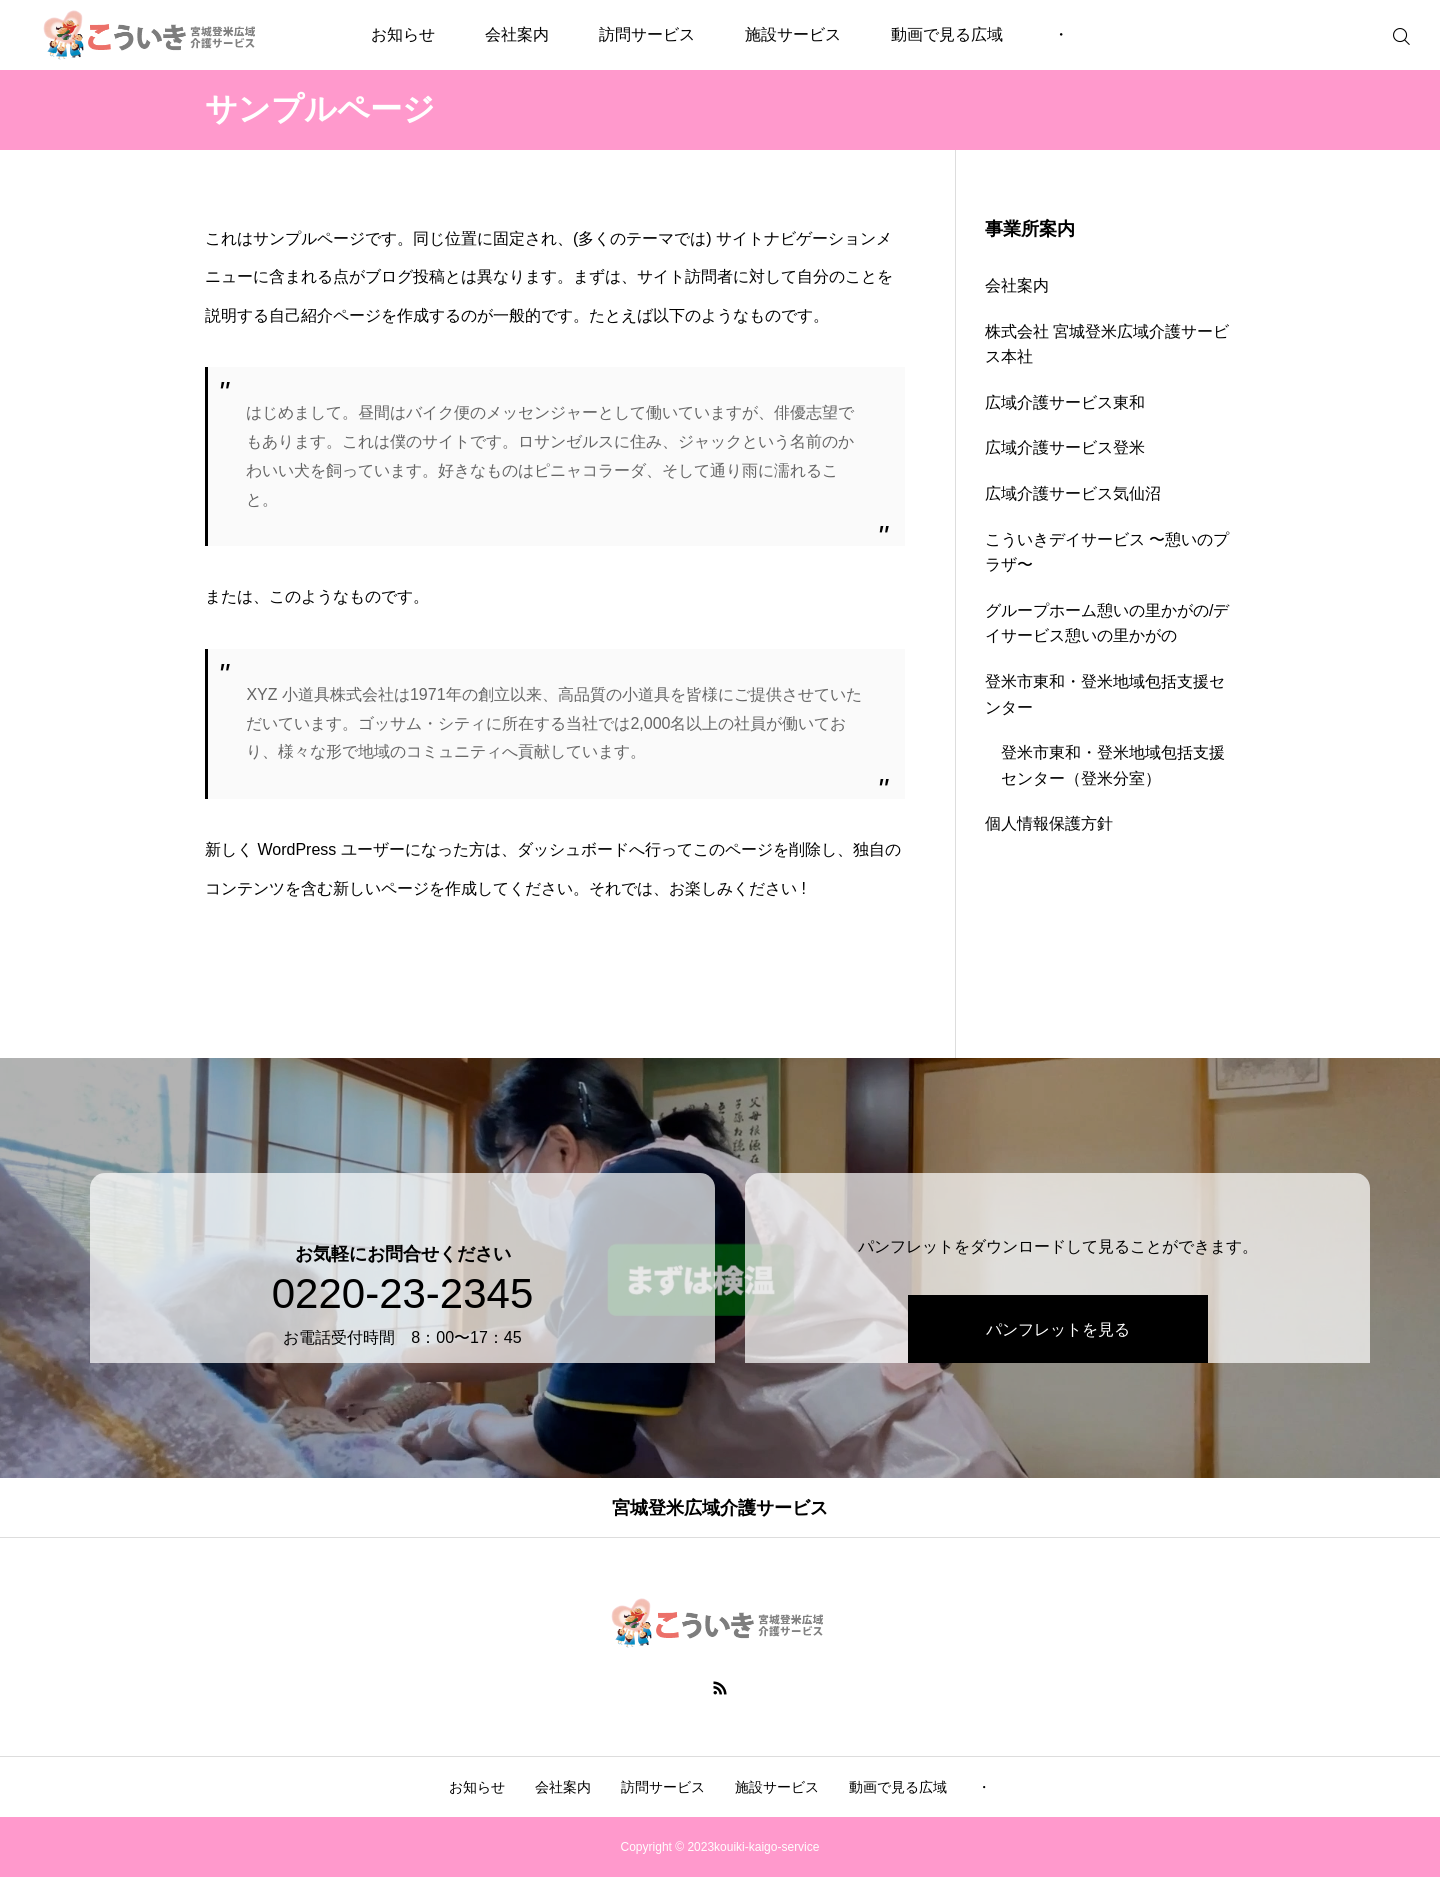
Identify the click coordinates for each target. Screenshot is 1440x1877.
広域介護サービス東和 (1065, 402)
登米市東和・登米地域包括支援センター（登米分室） (1113, 765)
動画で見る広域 (947, 34)
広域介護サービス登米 (1065, 447)
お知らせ (403, 34)
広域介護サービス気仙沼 (1073, 493)
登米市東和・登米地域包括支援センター (1105, 694)
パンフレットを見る (1053, 1299)
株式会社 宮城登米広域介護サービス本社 (1107, 344)
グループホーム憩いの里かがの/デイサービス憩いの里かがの (1107, 623)
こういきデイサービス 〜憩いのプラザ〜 (1107, 552)
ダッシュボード (573, 849)
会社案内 (517, 34)
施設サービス (793, 34)
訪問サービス (647, 34)
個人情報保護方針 (1049, 823)
